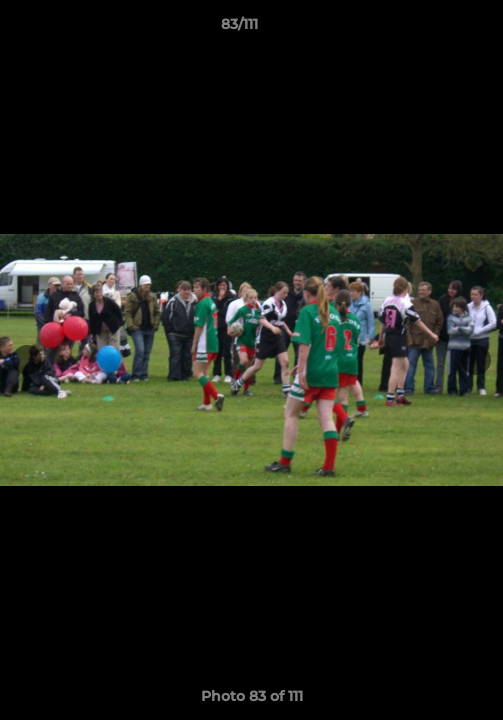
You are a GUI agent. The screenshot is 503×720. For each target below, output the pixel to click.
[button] (431, 29)
